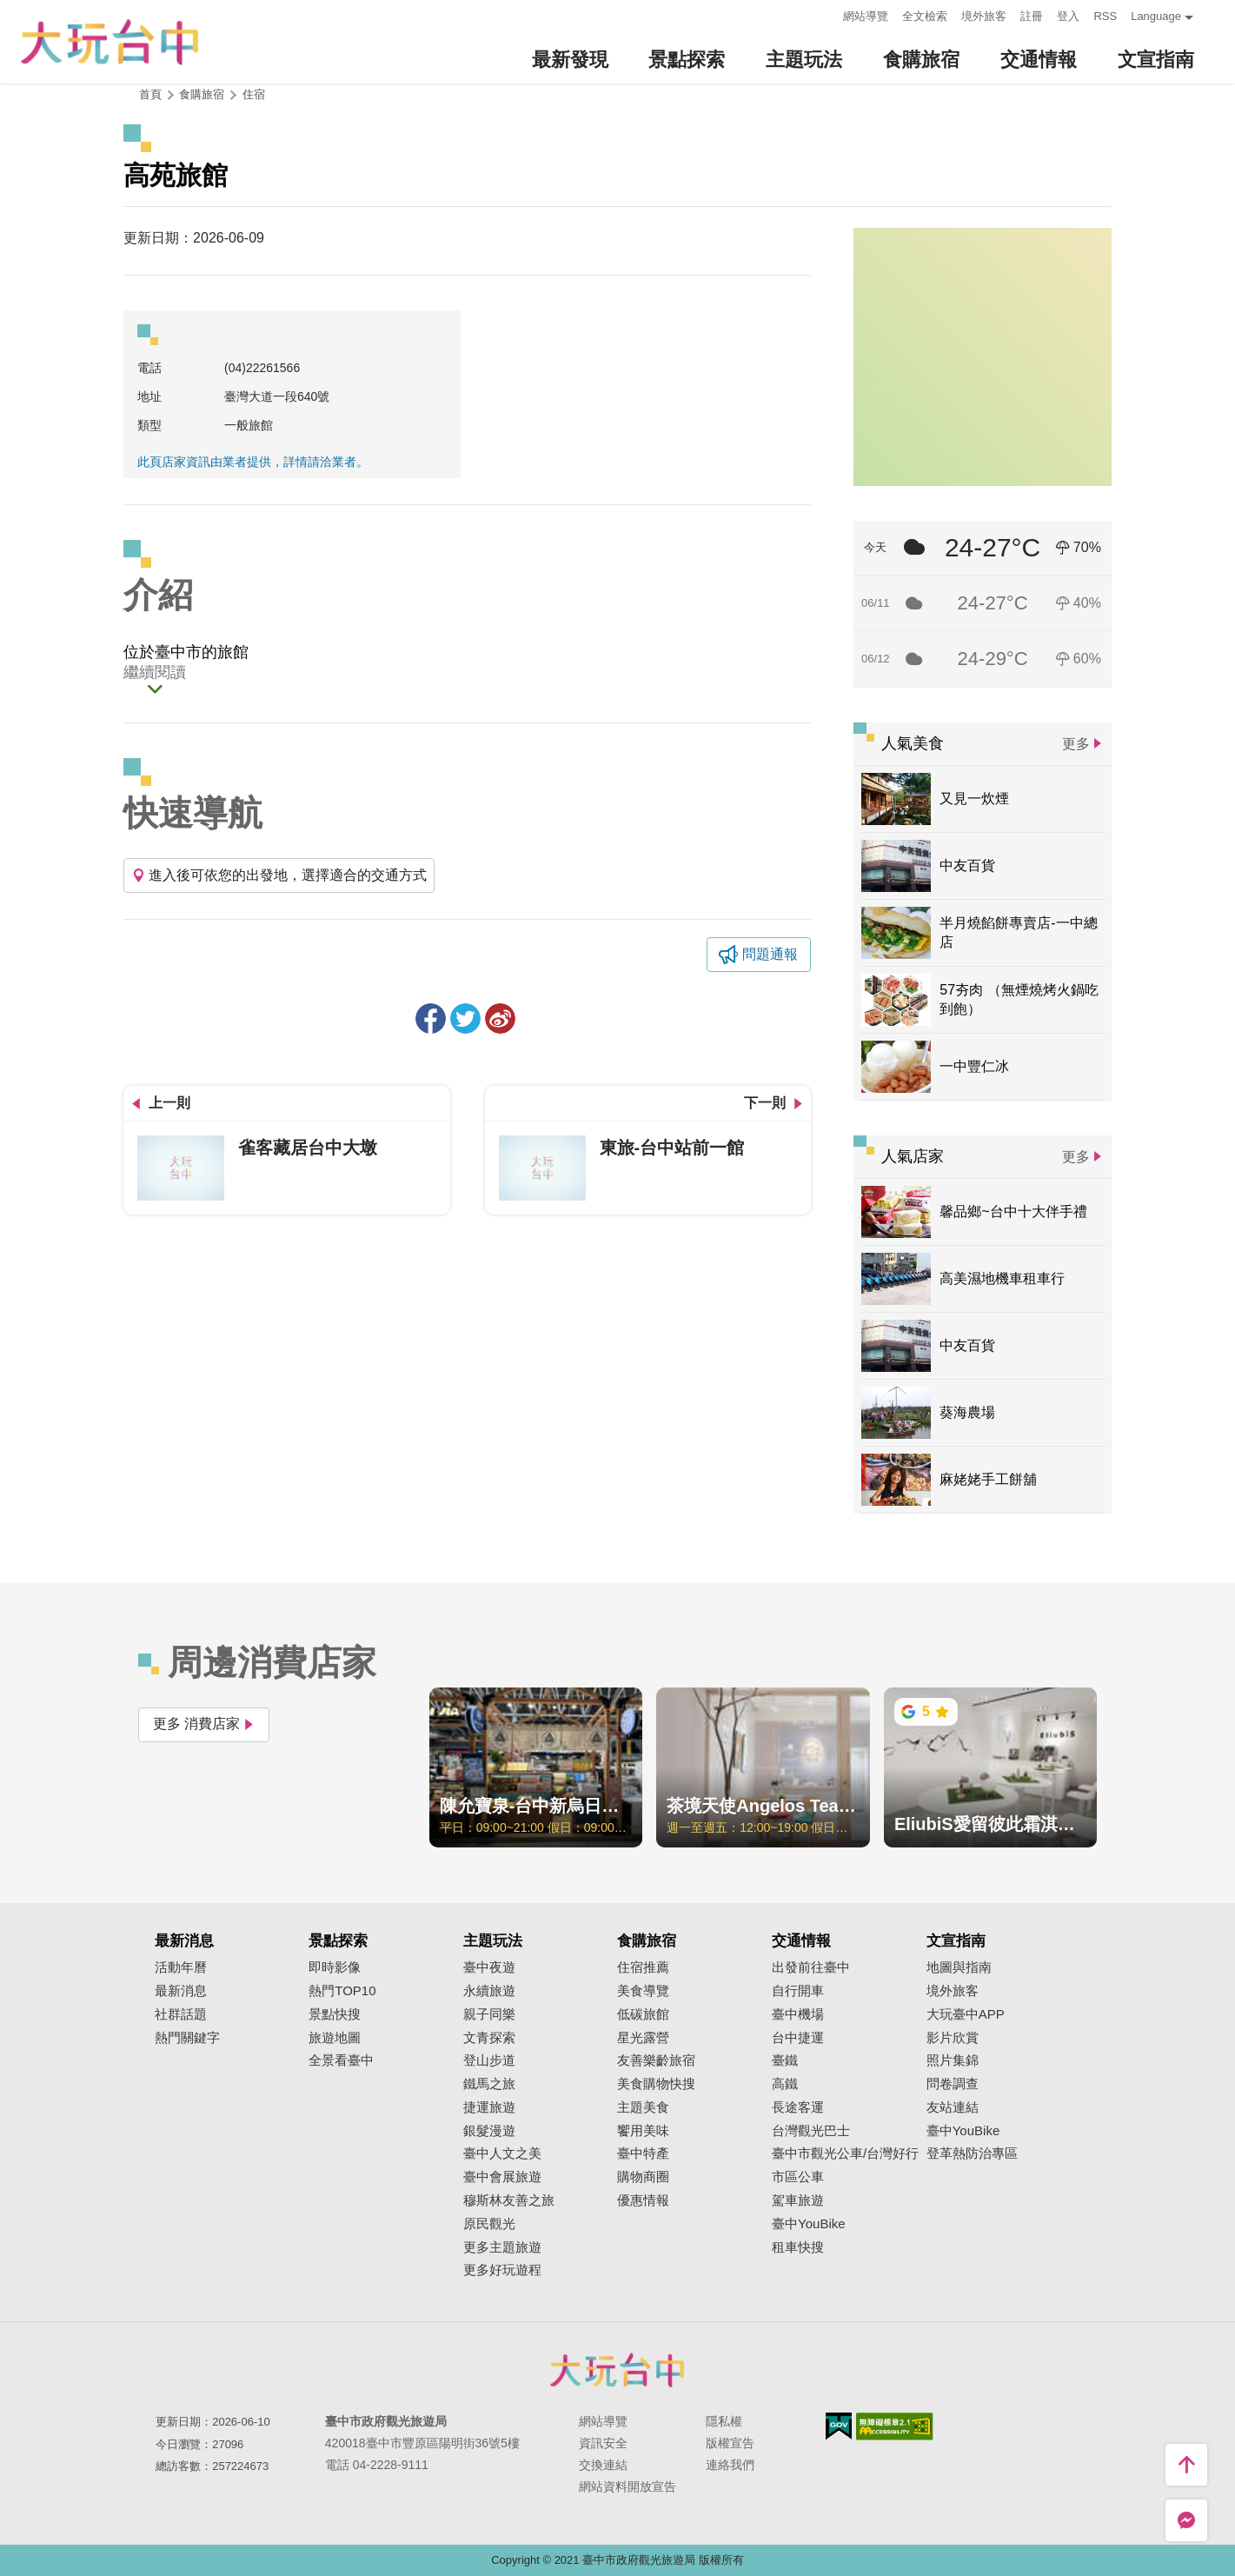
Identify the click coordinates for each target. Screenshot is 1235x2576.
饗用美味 (643, 2131)
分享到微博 (500, 1018)
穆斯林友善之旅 (508, 2200)
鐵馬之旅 (489, 2084)
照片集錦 (952, 2060)
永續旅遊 (489, 1991)
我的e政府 (839, 2426)
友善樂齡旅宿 (656, 2060)
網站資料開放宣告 (627, 2486)
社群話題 (181, 2014)
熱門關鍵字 (187, 2038)
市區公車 (798, 2177)
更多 (1076, 743)
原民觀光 (489, 2224)
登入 (1068, 16)
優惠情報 (643, 2200)
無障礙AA (894, 2426)
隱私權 (724, 2421)
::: (825, 14)
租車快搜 (798, 2247)
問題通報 (770, 954)
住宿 (253, 94)
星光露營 (643, 2038)
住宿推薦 (643, 1967)
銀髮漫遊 (489, 2131)
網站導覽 (865, 16)
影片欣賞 (952, 2038)
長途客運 (798, 2107)
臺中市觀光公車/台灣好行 (845, 2153)
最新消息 (181, 1991)
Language (1156, 16)
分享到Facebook (430, 1018)
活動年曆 (181, 1967)
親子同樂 (489, 2014)
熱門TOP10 (342, 1991)
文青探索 (489, 2038)
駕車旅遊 (798, 2200)
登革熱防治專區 (972, 2153)
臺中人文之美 (502, 2153)
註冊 (1031, 16)
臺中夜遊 (489, 1967)
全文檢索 (924, 16)
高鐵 (785, 2084)
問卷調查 (952, 2084)
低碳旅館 (643, 2014)
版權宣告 (730, 2443)
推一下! (465, 1018)
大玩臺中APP (965, 2014)
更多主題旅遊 (502, 2247)
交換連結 (603, 2465)
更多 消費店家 (204, 1723)
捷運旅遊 (489, 2107)
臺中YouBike (809, 2224)
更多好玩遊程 (502, 2270)
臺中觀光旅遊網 (109, 42)
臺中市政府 (618, 2370)
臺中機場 (798, 2014)
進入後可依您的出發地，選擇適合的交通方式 (279, 875)
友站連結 (952, 2107)
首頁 (150, 94)
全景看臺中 (341, 2060)
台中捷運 (798, 2038)
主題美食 (643, 2107)
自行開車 (798, 1991)
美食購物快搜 (656, 2084)
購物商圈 (643, 2177)
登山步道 (489, 2060)
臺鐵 (785, 2060)
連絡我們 (730, 2465)
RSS (1105, 16)
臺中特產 (643, 2153)
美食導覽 (643, 1991)
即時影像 (335, 1967)
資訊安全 (603, 2443)
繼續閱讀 (154, 673)
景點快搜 (335, 2014)
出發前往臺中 (811, 1967)
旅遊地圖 (335, 2038)
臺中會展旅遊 (502, 2177)
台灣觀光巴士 (811, 2131)
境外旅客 (983, 16)
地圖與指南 (959, 1967)
